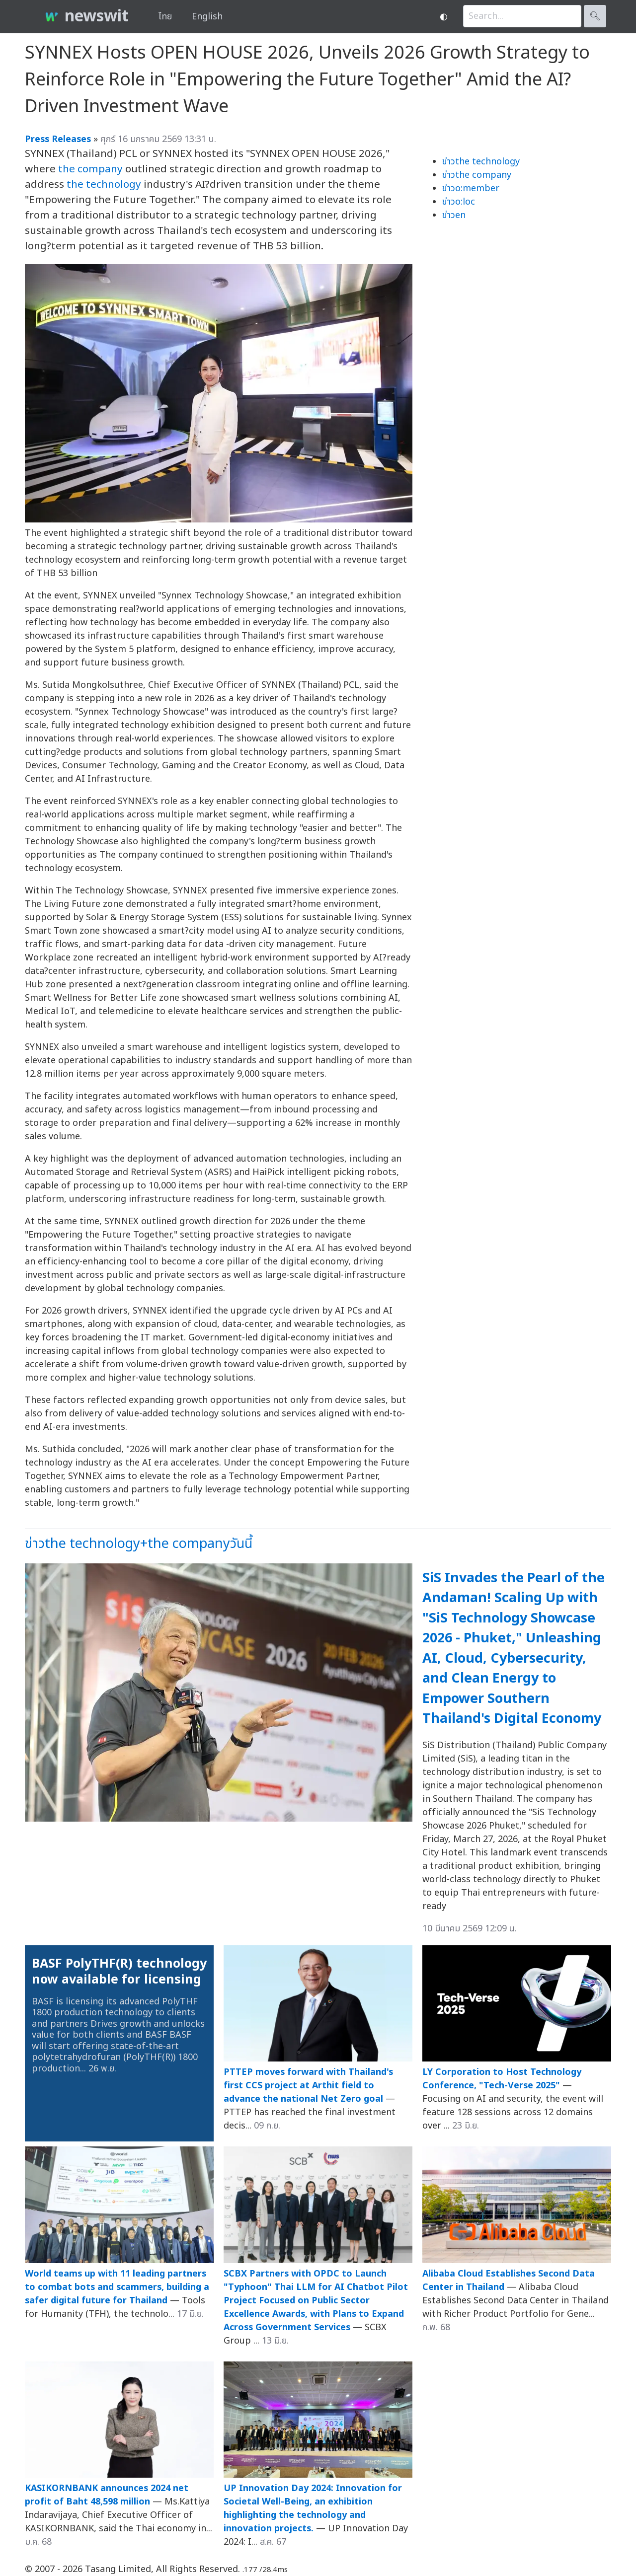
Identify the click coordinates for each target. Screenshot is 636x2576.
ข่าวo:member (470, 188)
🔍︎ (595, 16)
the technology (104, 184)
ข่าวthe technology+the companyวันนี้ (138, 1544)
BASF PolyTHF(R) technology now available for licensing (119, 1971)
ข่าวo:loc (458, 202)
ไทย (165, 16)
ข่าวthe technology (481, 161)
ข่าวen (454, 215)
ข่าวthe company (476, 175)
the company (90, 169)
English (207, 16)
